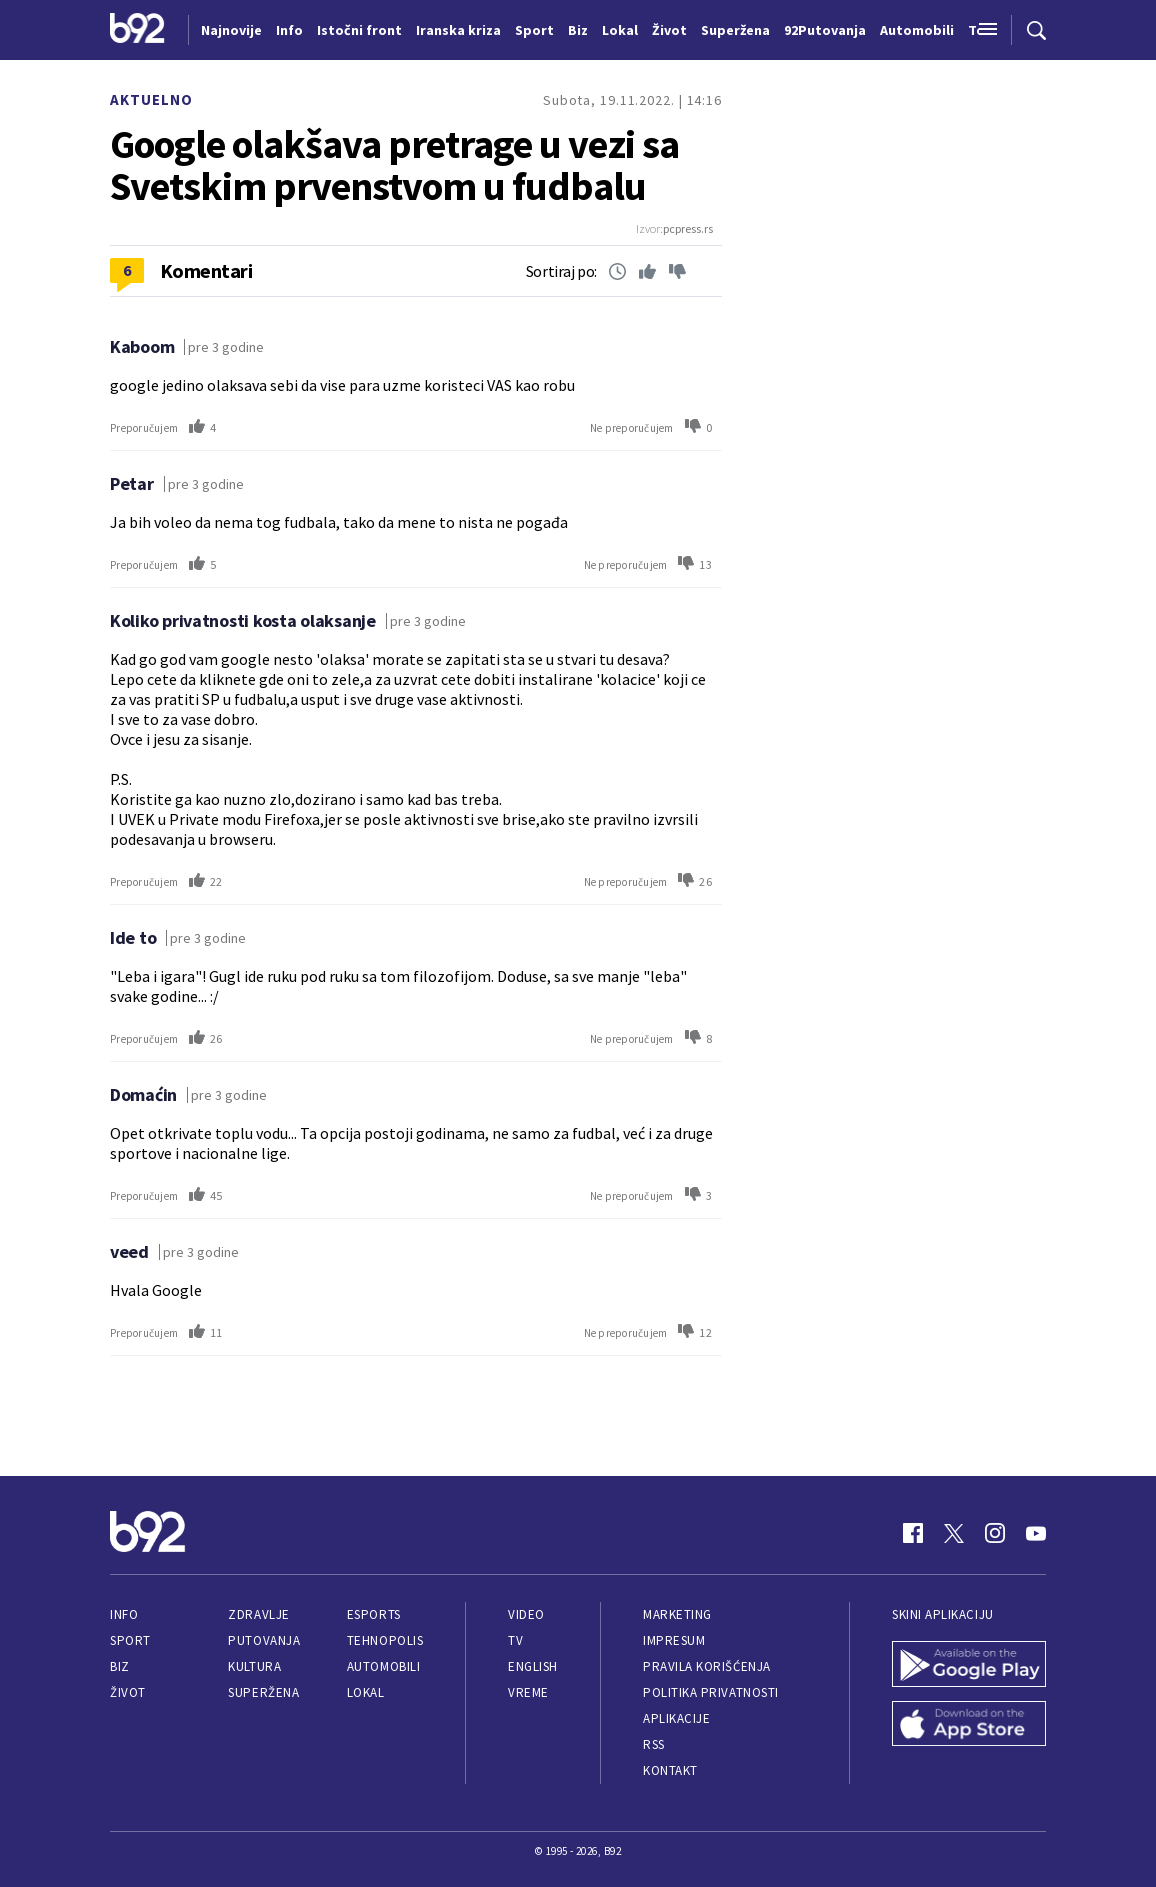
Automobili (383, 1666)
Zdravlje (258, 1614)
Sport (130, 1640)
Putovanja (264, 1640)
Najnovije (231, 30)
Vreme (528, 1692)
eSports (374, 1614)
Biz (120, 1666)
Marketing (677, 1614)
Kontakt (670, 1770)
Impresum (674, 1640)
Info (124, 1614)
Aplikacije (676, 1718)
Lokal (366, 1692)
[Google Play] (969, 1666)
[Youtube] (1036, 1533)
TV (515, 1640)
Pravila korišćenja (707, 1666)
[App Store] (969, 1726)
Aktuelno (151, 99)
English (533, 1666)
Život (128, 1692)
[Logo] (137, 30)
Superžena (263, 1692)
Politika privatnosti (711, 1692)
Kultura (254, 1666)
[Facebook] (913, 1533)
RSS (654, 1744)
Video (526, 1614)
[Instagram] (995, 1533)
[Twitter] (954, 1533)
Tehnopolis (385, 1640)
